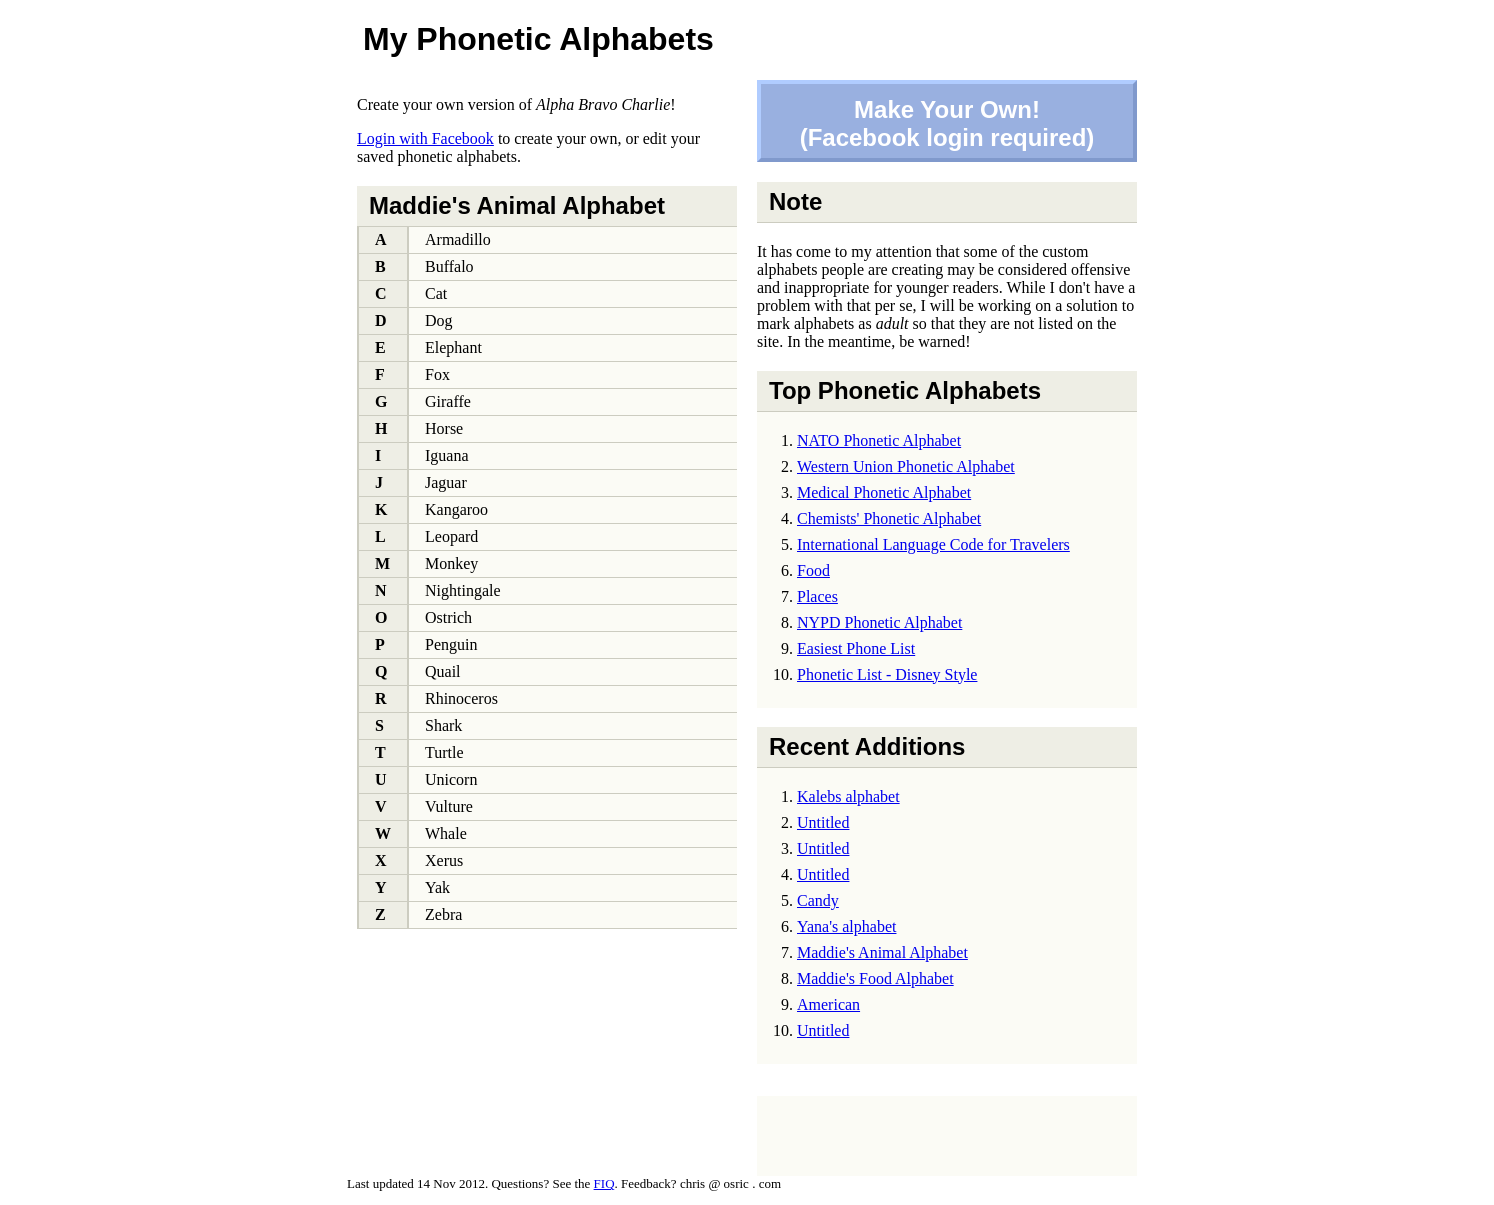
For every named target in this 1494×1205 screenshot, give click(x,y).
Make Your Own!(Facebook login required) (947, 123)
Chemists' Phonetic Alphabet (889, 518)
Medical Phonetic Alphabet (884, 492)
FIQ (604, 1183)
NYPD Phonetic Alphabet (879, 622)
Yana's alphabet (846, 926)
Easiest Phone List (856, 648)
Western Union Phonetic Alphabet (906, 466)
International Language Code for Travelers (933, 544)
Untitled (823, 822)
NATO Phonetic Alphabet (879, 440)
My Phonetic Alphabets (538, 39)
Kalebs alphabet (848, 796)
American (828, 1004)
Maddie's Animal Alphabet (882, 952)
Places (817, 596)
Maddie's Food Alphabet (875, 978)
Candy (818, 900)
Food (813, 570)
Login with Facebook (425, 138)
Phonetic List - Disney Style (887, 674)
